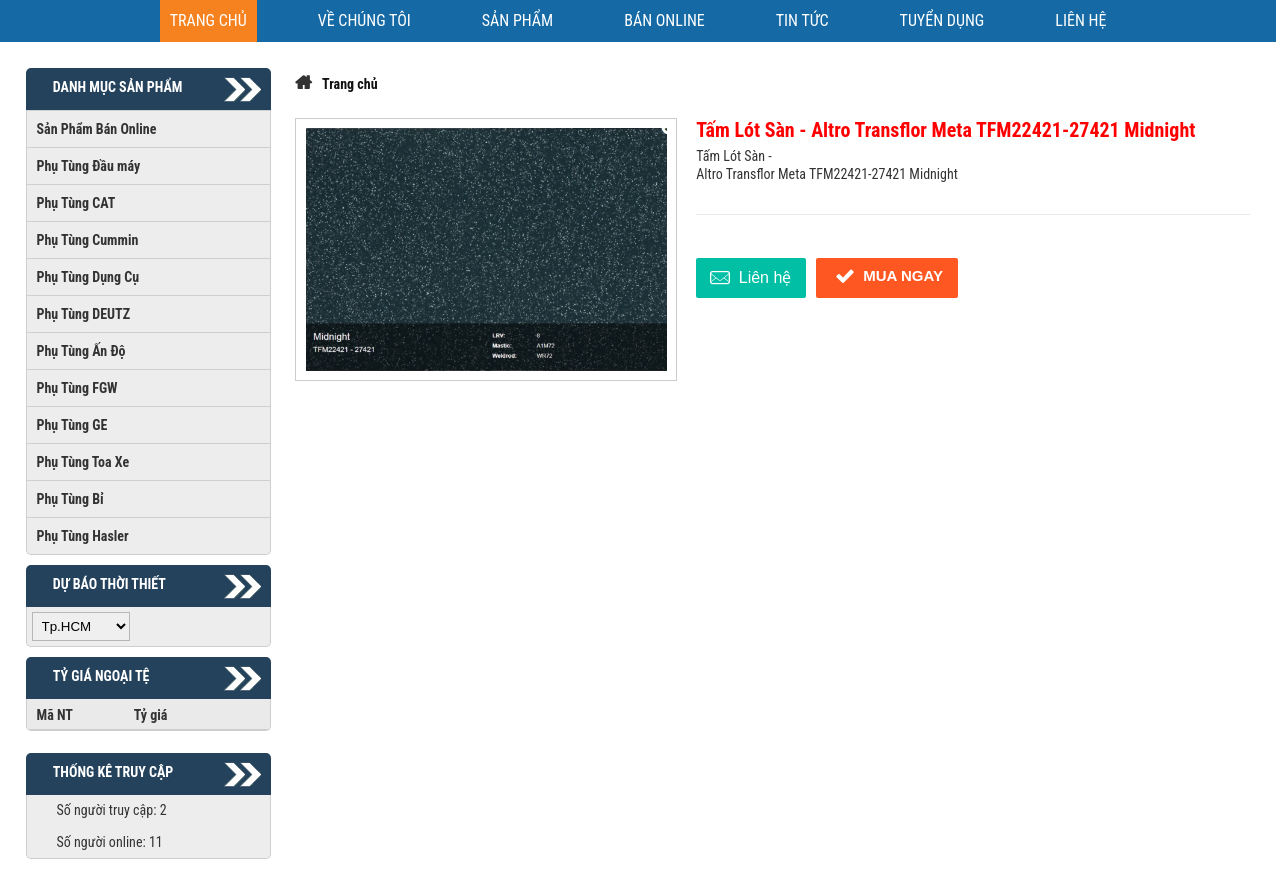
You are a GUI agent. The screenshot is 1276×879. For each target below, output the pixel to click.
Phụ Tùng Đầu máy (89, 166)
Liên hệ (748, 278)
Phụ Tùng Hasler (83, 536)
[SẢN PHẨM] (517, 21)
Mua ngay (887, 276)
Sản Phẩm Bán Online (97, 129)
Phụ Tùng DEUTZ (84, 314)
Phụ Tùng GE (72, 425)
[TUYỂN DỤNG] (942, 21)
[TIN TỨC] (802, 21)
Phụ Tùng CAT (76, 203)
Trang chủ (350, 84)
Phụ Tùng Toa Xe (83, 462)
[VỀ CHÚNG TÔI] (364, 21)
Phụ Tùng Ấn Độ (81, 351)
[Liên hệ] (1080, 21)
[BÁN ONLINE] (664, 21)
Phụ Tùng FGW (77, 388)
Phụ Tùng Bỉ (70, 499)
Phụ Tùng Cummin (88, 240)
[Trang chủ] (208, 21)
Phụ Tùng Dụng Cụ (88, 277)
